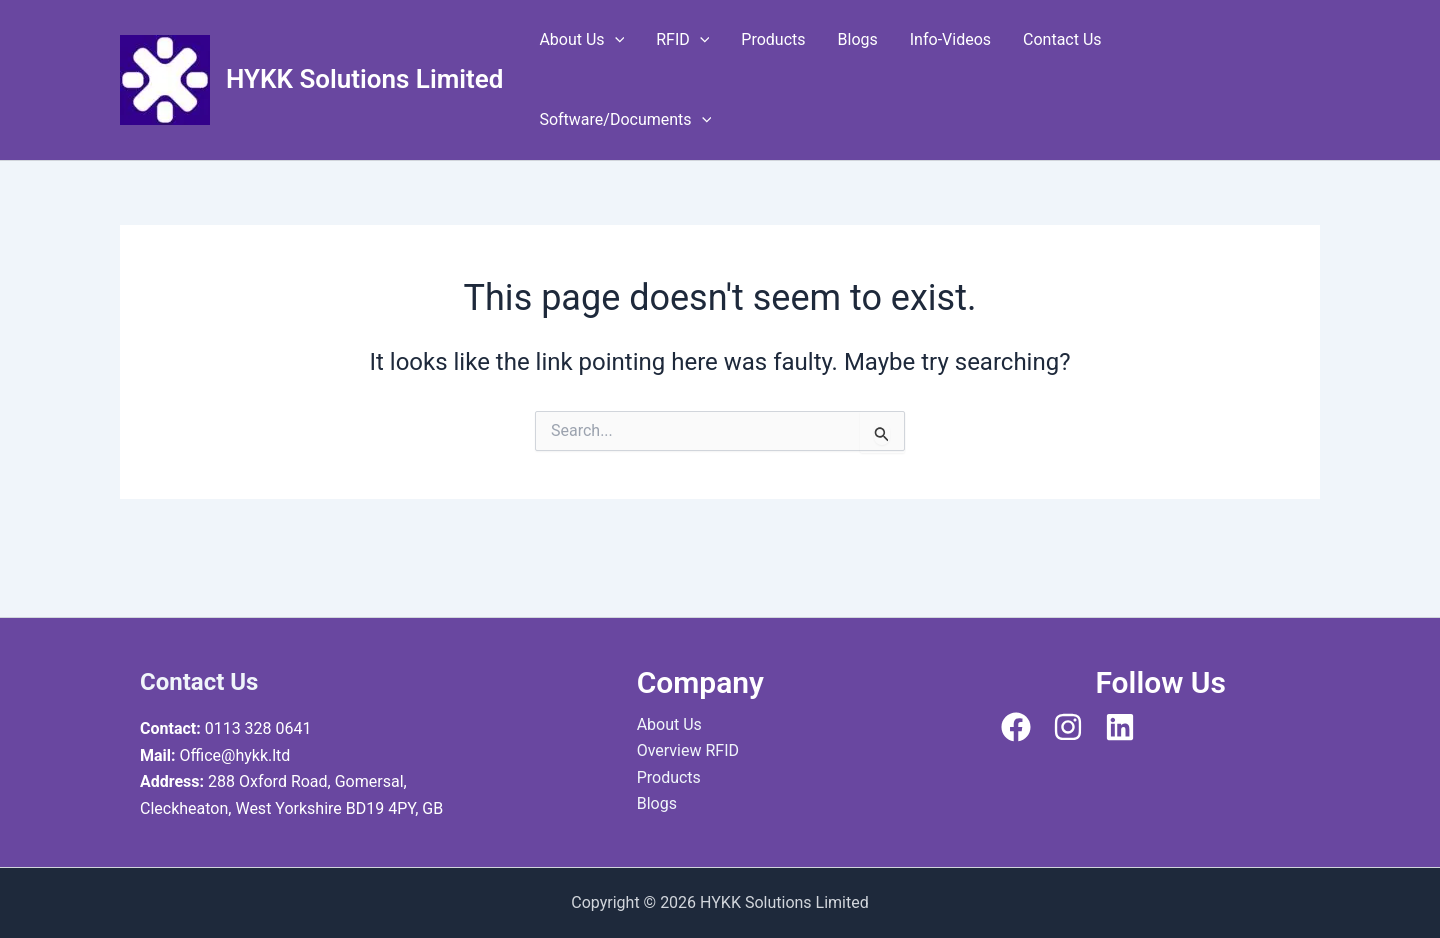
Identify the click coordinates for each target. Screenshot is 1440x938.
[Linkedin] (1120, 727)
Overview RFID (688, 750)
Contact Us (1062, 39)
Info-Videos (950, 39)
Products (773, 39)
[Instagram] (1068, 727)
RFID (682, 40)
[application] (615, 40)
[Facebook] (1016, 727)
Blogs (858, 39)
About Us (581, 40)
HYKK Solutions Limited (364, 79)
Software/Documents (625, 120)
